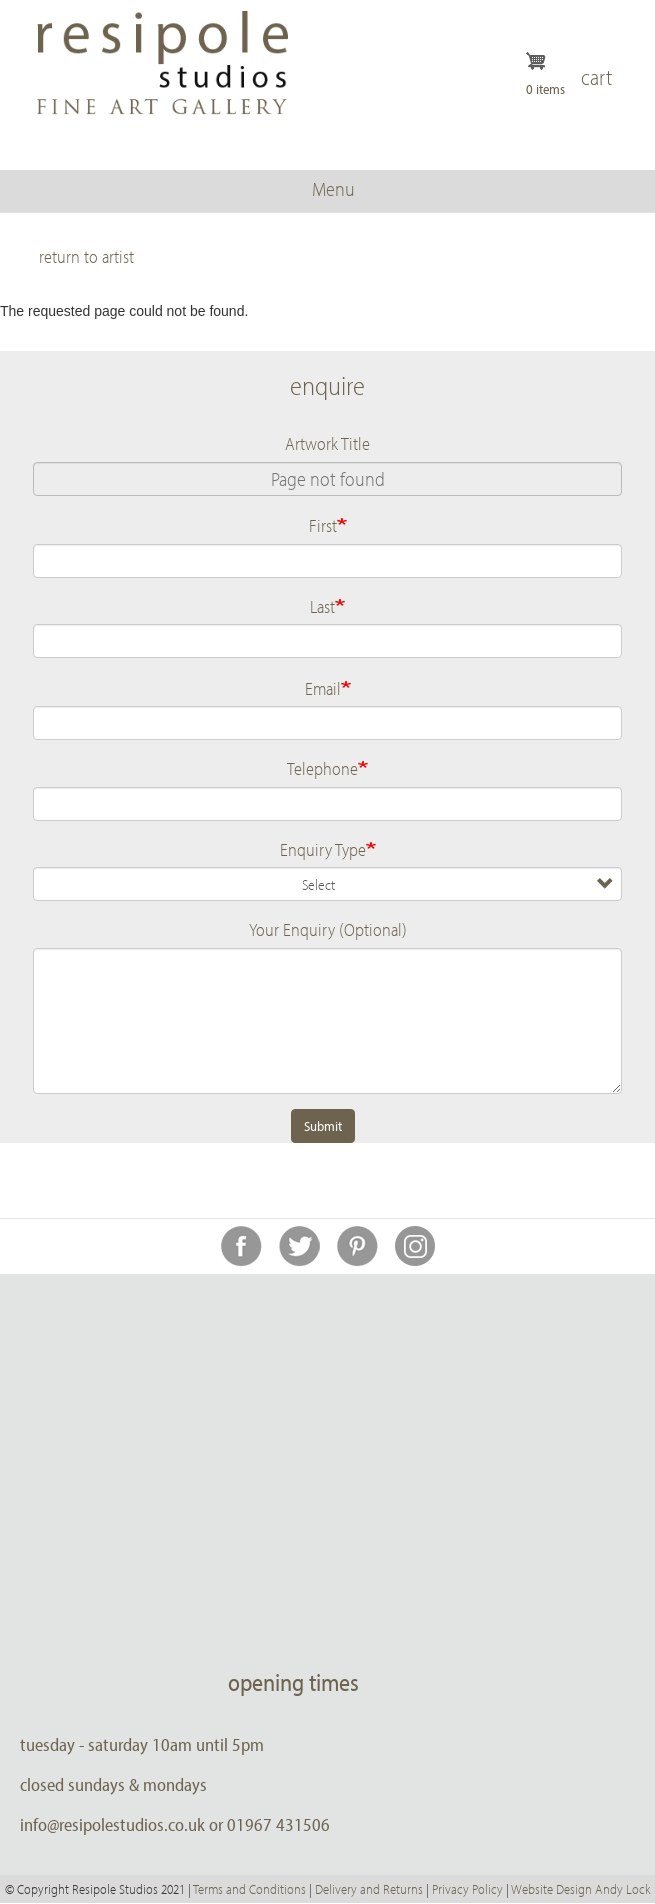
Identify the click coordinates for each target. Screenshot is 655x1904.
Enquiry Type (323, 849)
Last (322, 606)
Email (323, 688)
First (323, 525)
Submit (323, 1126)
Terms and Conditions (249, 1889)
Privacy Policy (467, 1889)
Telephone (322, 768)
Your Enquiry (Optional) (328, 929)
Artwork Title (327, 443)
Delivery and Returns (369, 1889)
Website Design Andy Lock (580, 1889)
